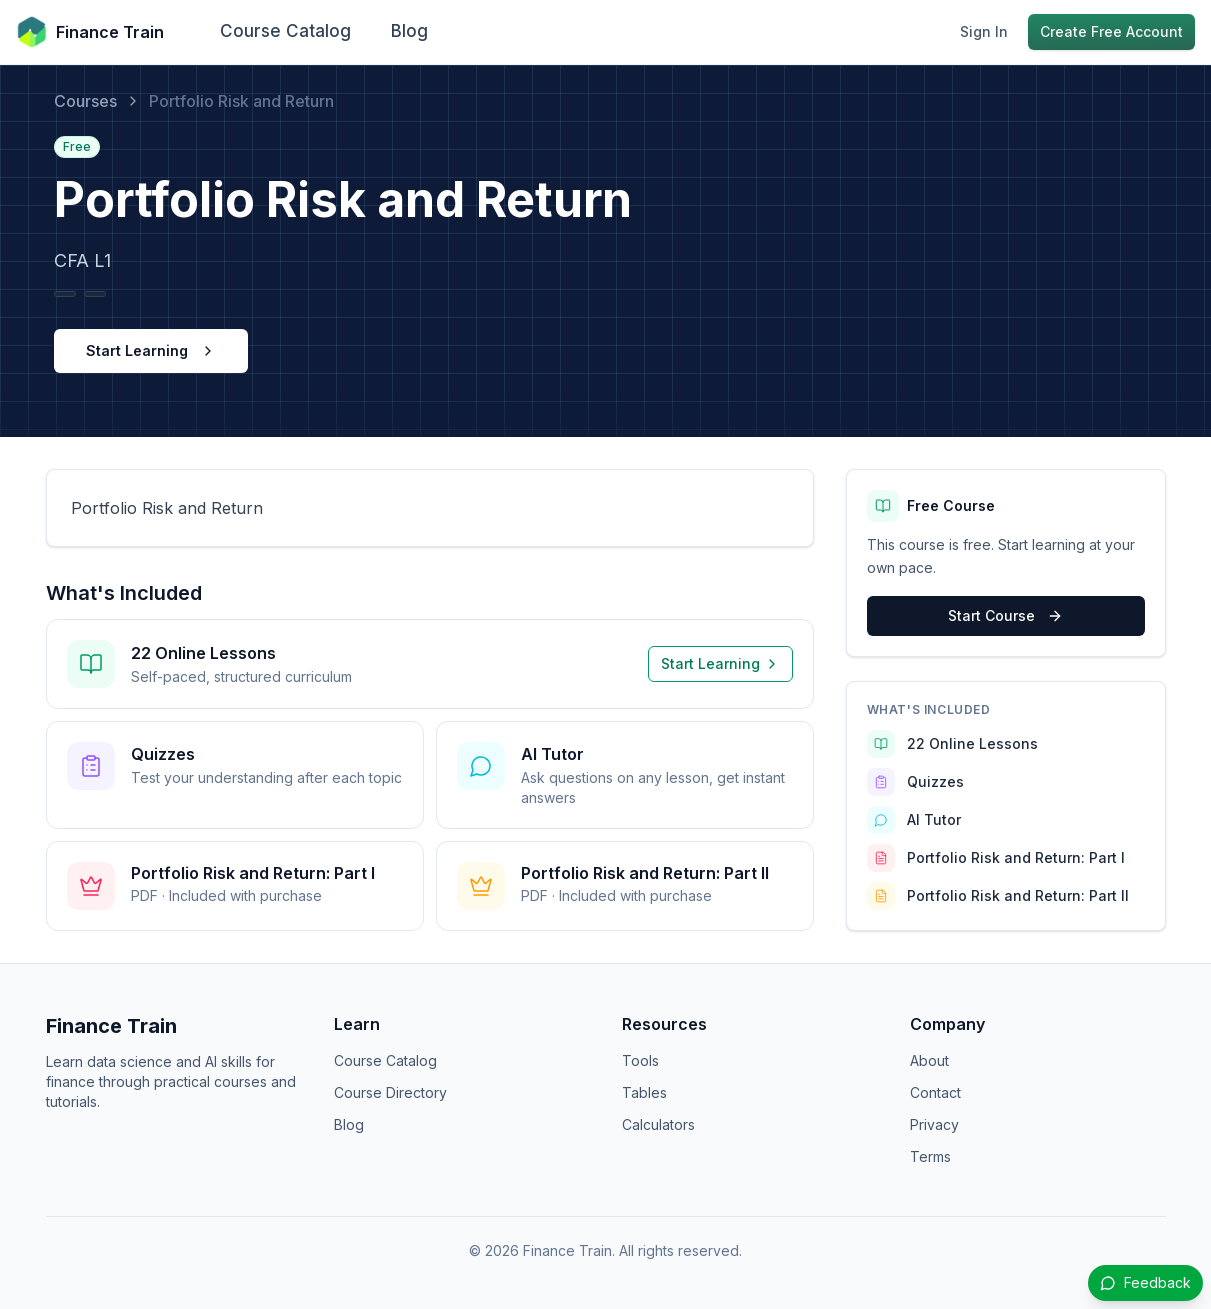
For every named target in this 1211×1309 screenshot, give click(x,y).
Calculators (658, 1124)
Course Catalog (285, 31)
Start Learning (151, 350)
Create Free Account (1111, 31)
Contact (935, 1092)
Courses (85, 101)
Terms (930, 1156)
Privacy (934, 1124)
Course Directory (390, 1092)
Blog (409, 31)
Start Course (1005, 615)
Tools (640, 1060)
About (929, 1060)
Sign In (984, 31)
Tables (644, 1092)
